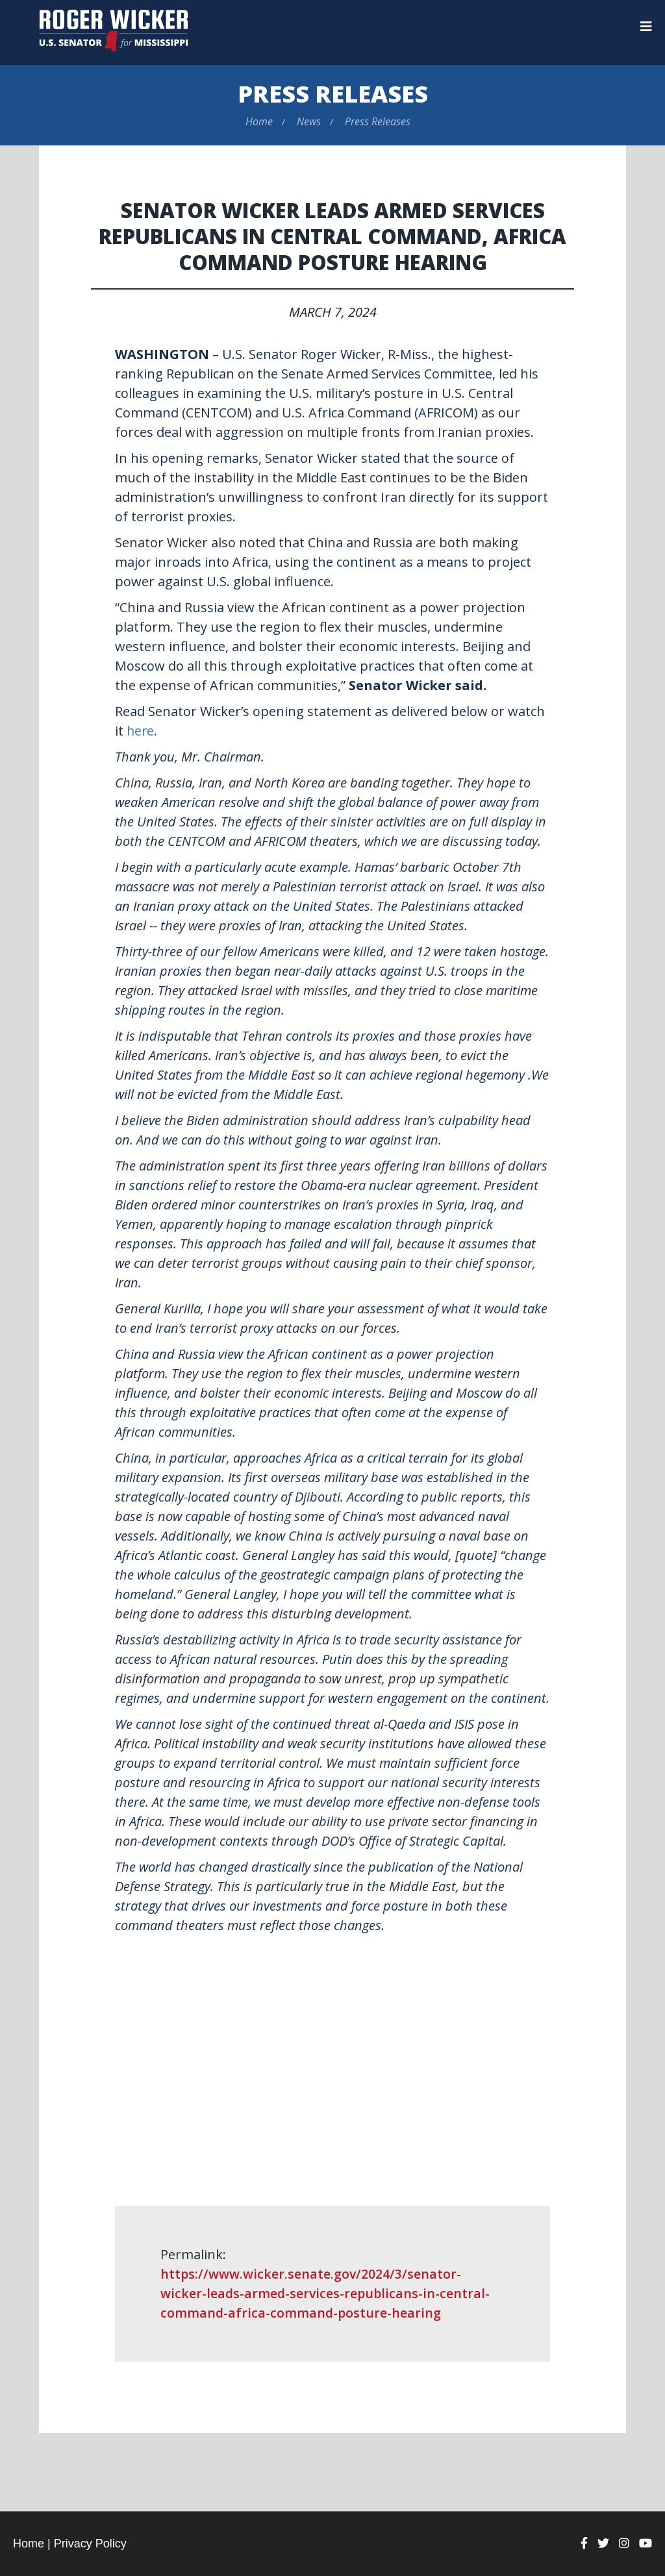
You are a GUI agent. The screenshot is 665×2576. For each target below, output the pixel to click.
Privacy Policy (90, 2542)
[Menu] (646, 26)
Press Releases (333, 94)
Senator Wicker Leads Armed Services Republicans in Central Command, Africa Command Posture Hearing (332, 236)
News (309, 121)
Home (259, 121)
